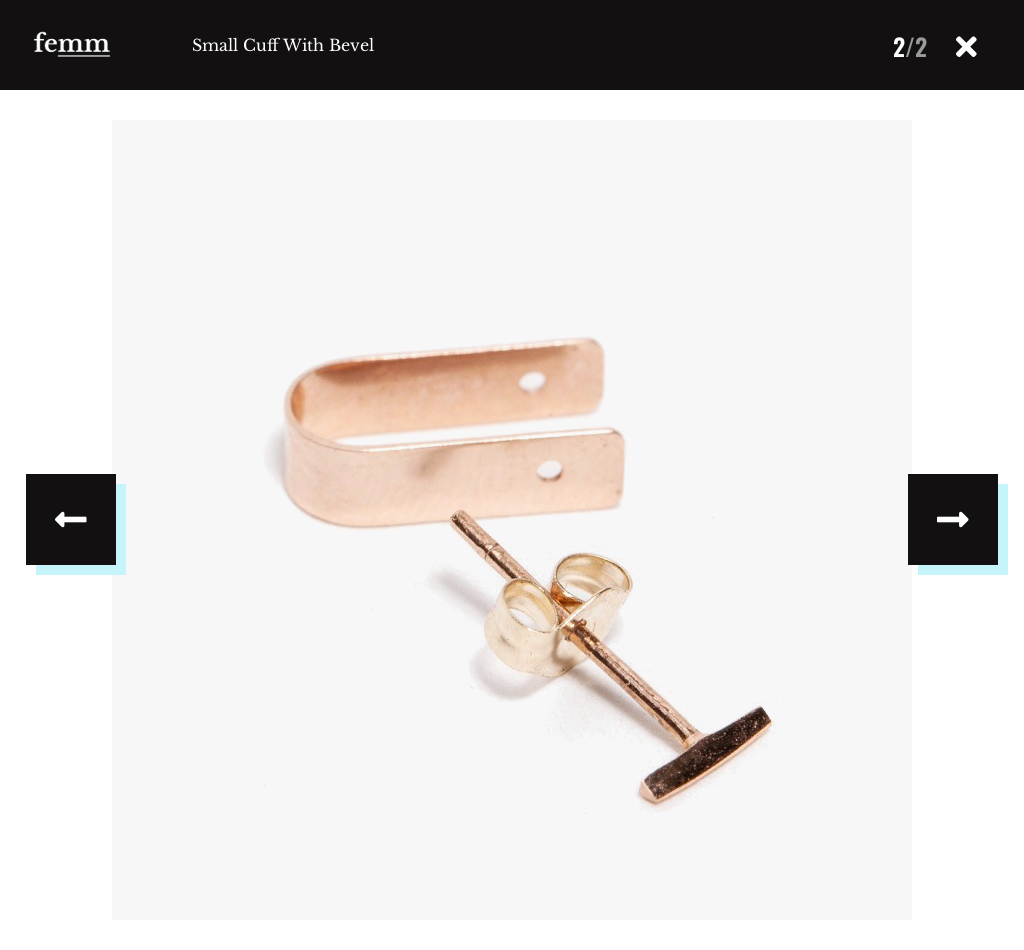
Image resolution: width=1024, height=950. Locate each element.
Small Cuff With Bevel (283, 45)
